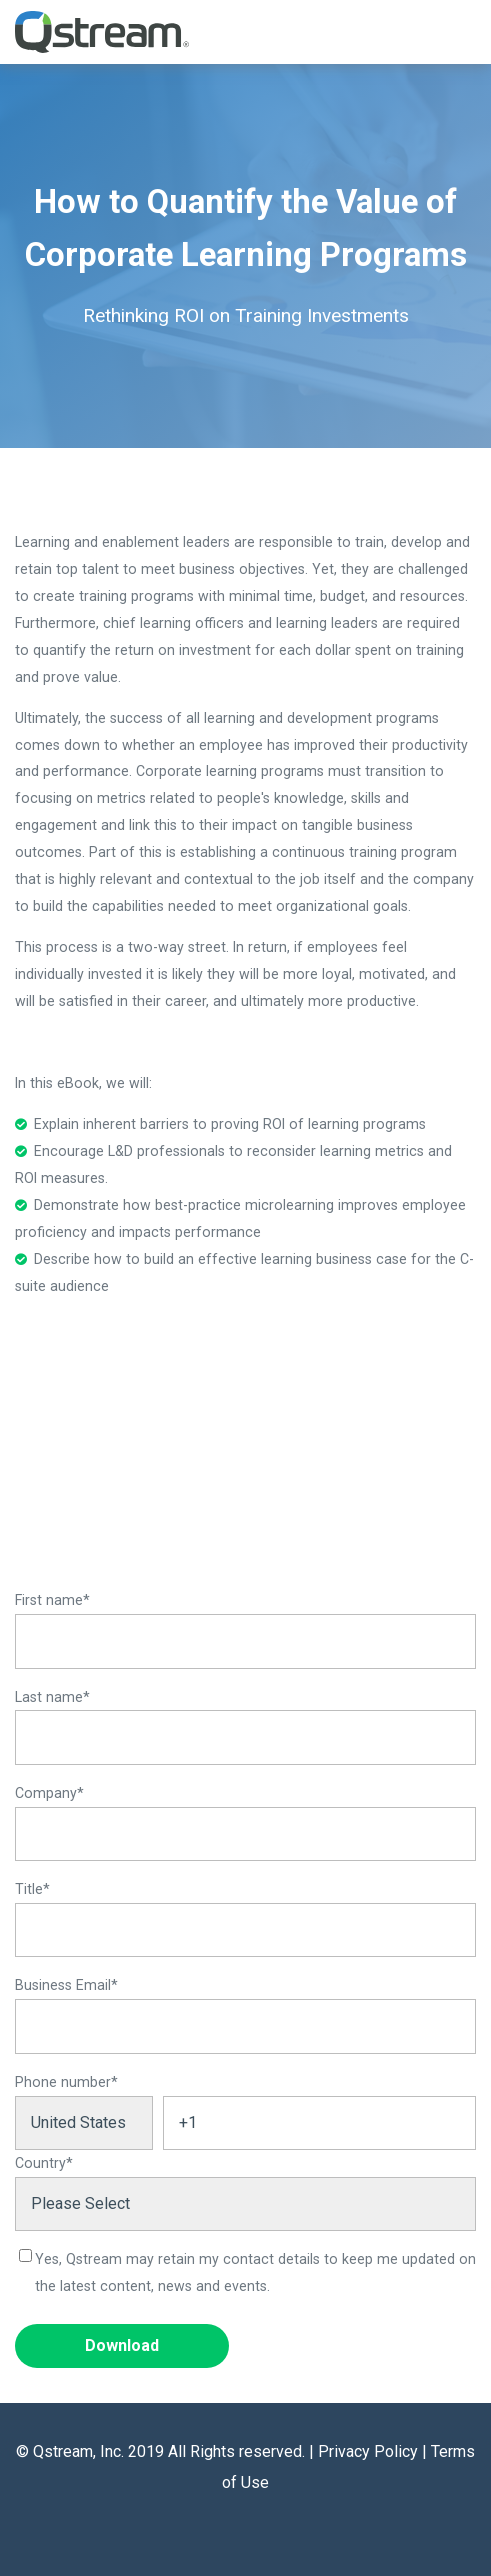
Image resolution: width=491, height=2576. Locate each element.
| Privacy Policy (363, 2451)
